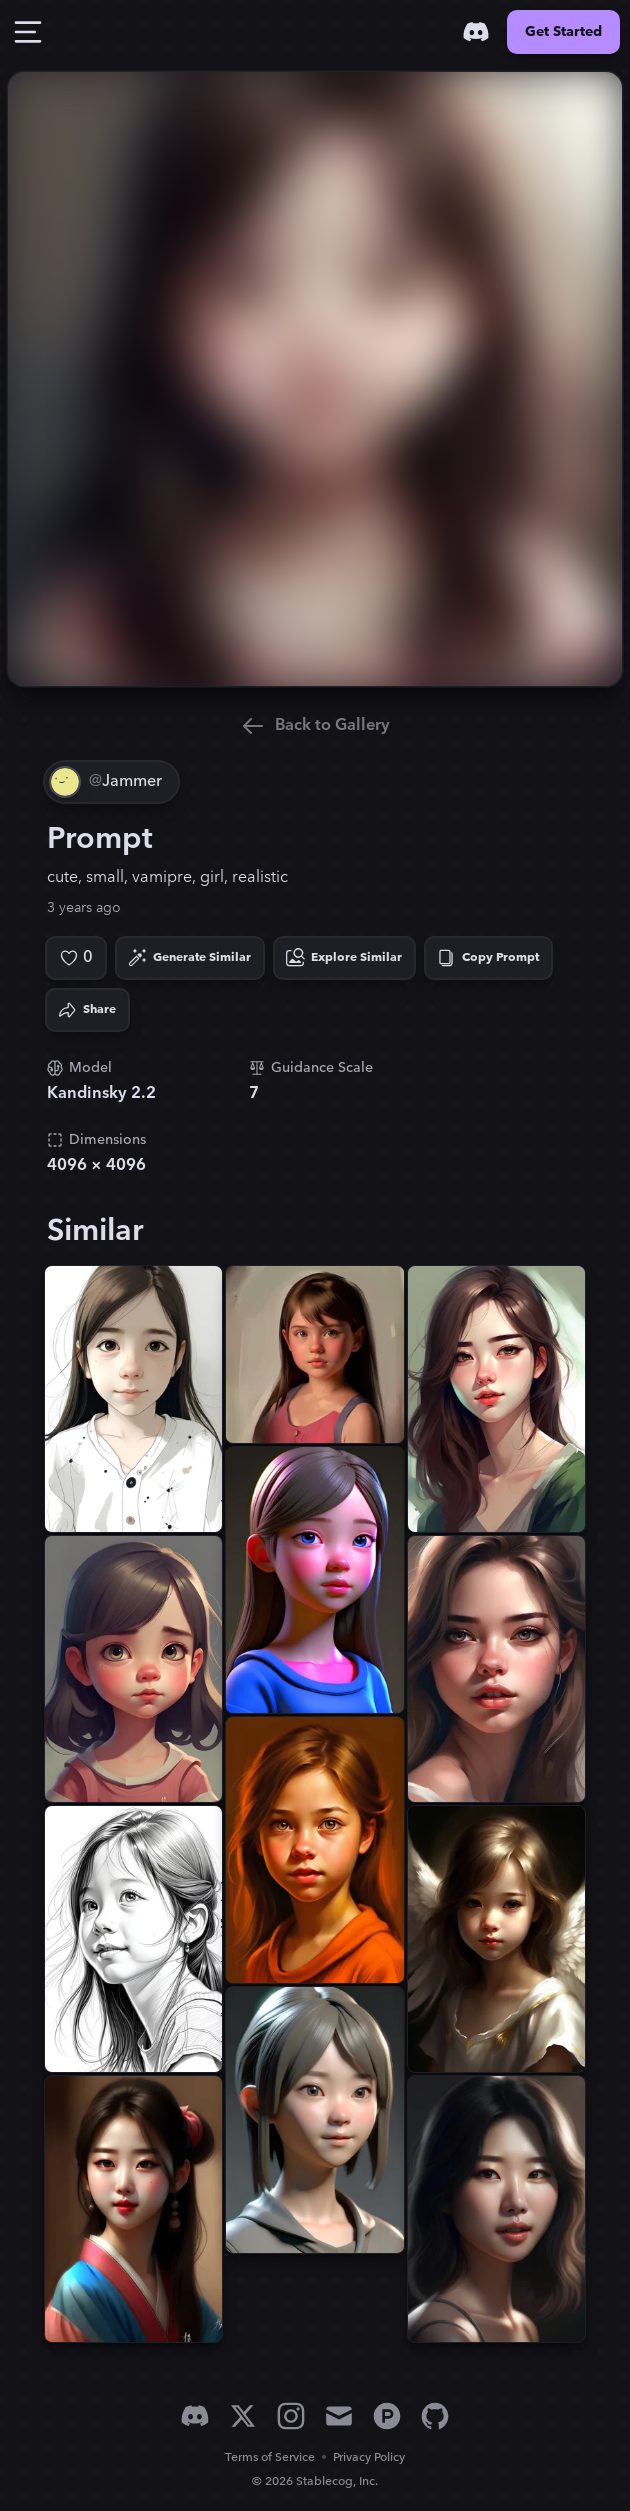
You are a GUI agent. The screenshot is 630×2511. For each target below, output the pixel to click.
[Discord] (476, 32)
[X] (243, 2416)
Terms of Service (270, 2457)
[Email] (339, 2416)
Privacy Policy (369, 2457)
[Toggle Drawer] (28, 32)
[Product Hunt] (387, 2416)
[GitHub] (435, 2416)
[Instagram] (291, 2416)
